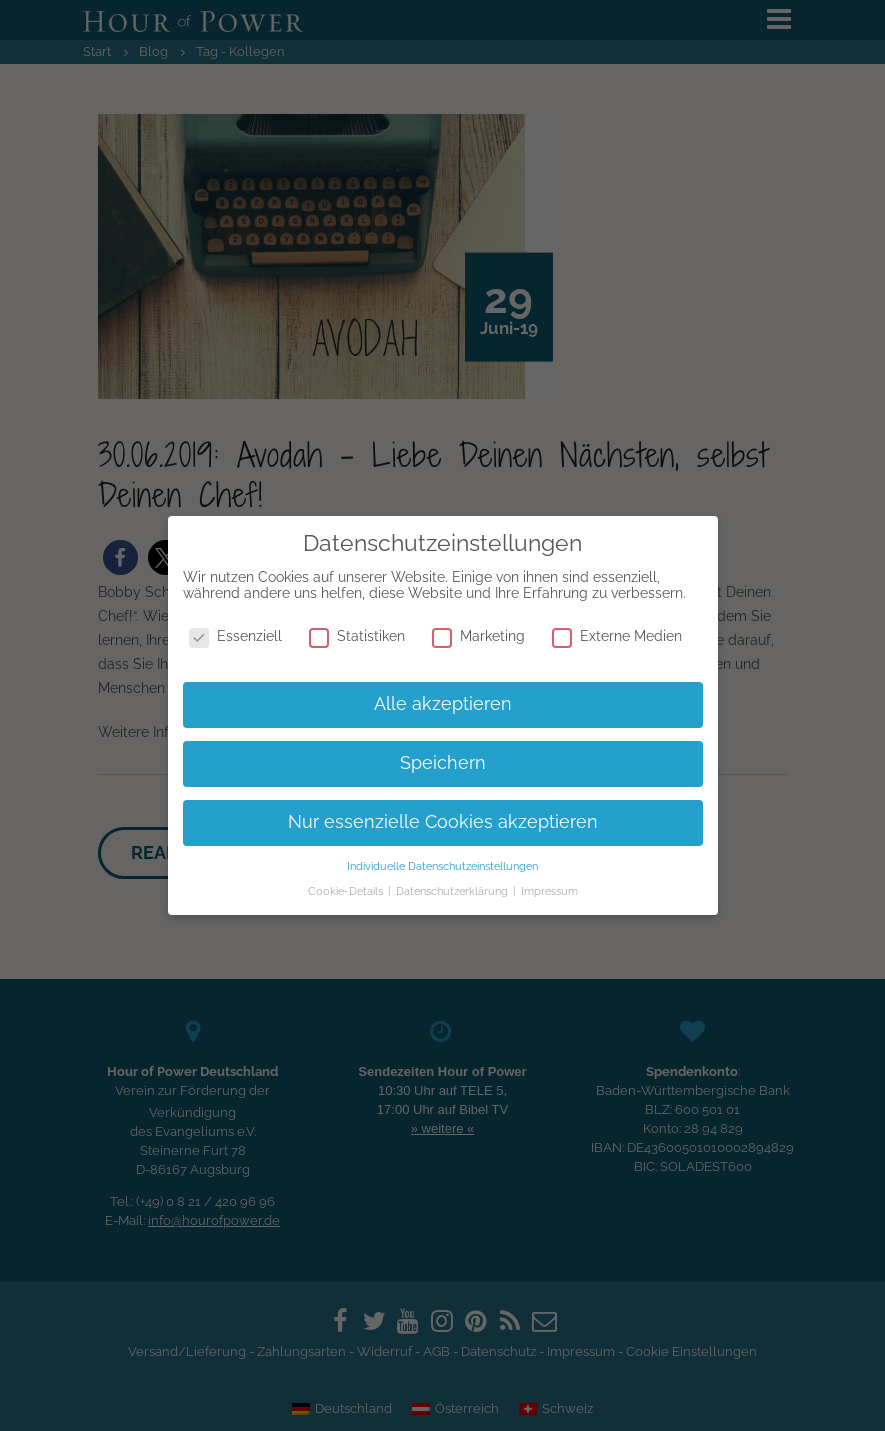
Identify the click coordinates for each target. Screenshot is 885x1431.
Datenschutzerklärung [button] (453, 891)
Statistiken (357, 636)
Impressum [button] (549, 891)
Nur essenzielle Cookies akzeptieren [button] (443, 822)
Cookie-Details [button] (347, 891)
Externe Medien (617, 636)
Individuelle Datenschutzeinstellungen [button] (442, 866)
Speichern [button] (443, 763)
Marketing (478, 636)
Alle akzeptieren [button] (443, 704)
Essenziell (235, 636)
